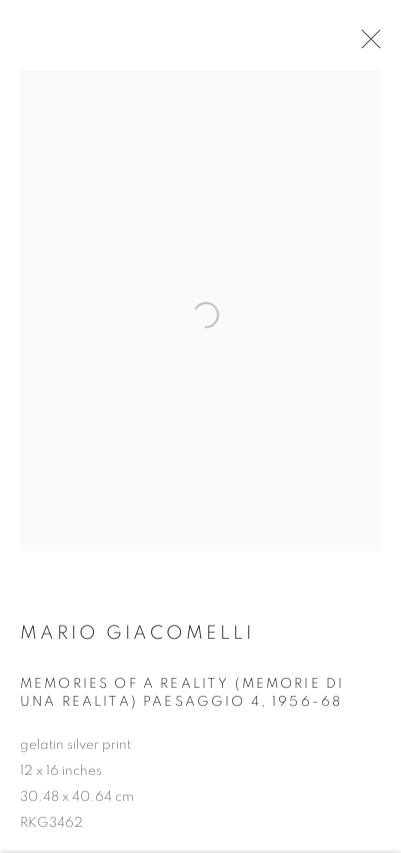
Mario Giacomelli (137, 638)
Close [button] (367, 45)
